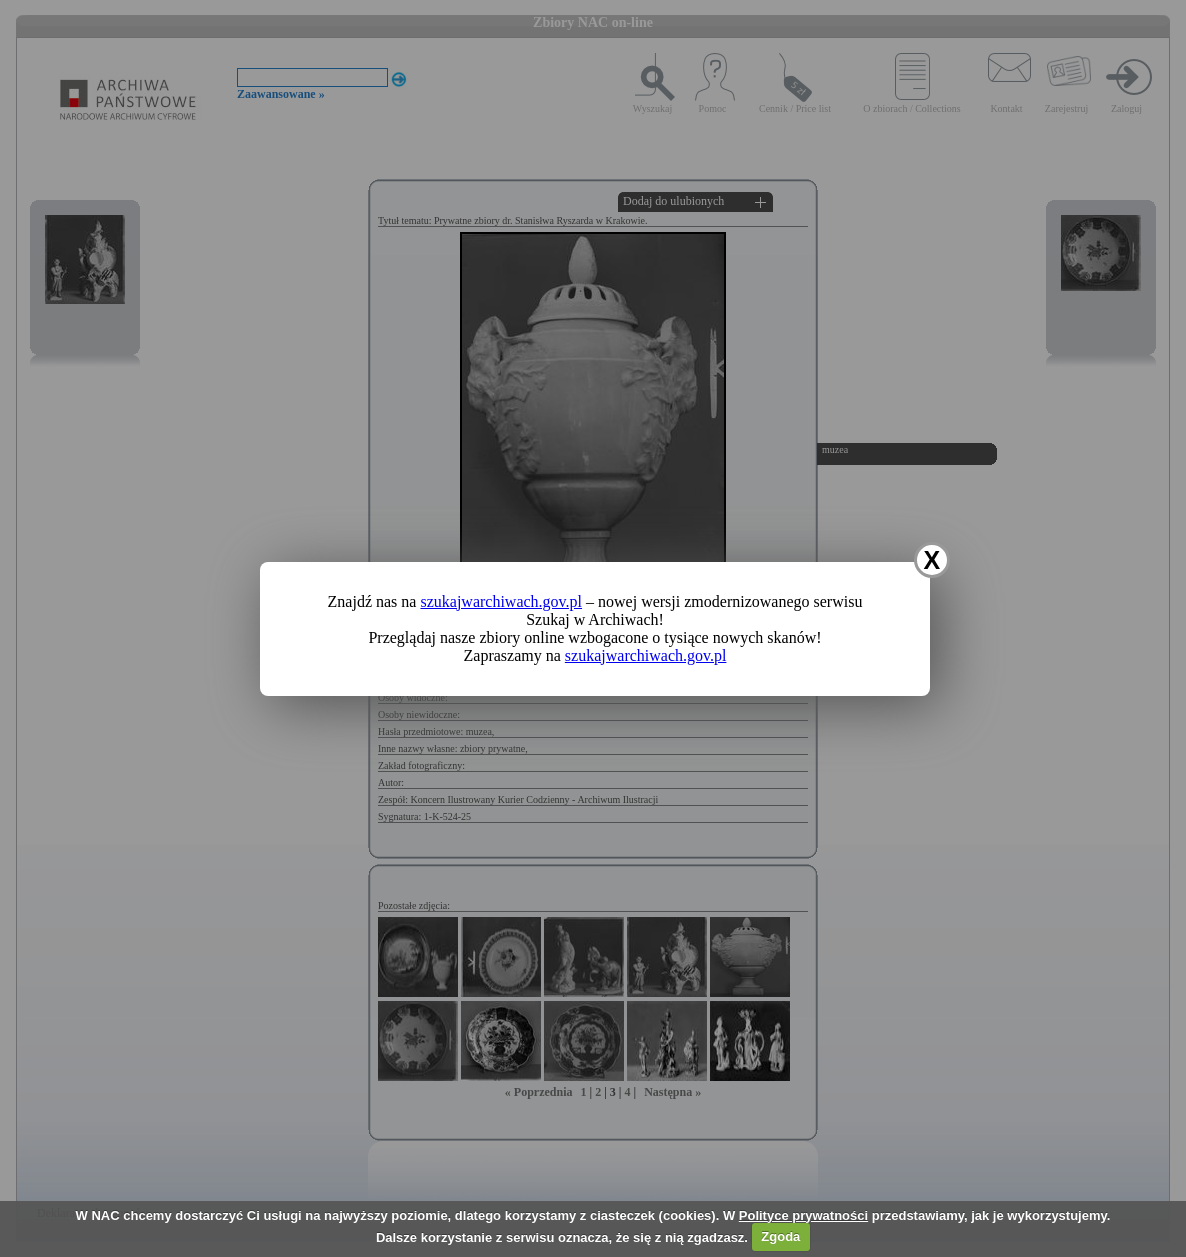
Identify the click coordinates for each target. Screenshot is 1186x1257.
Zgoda (780, 1236)
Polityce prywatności (803, 1215)
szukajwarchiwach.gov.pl (501, 601)
